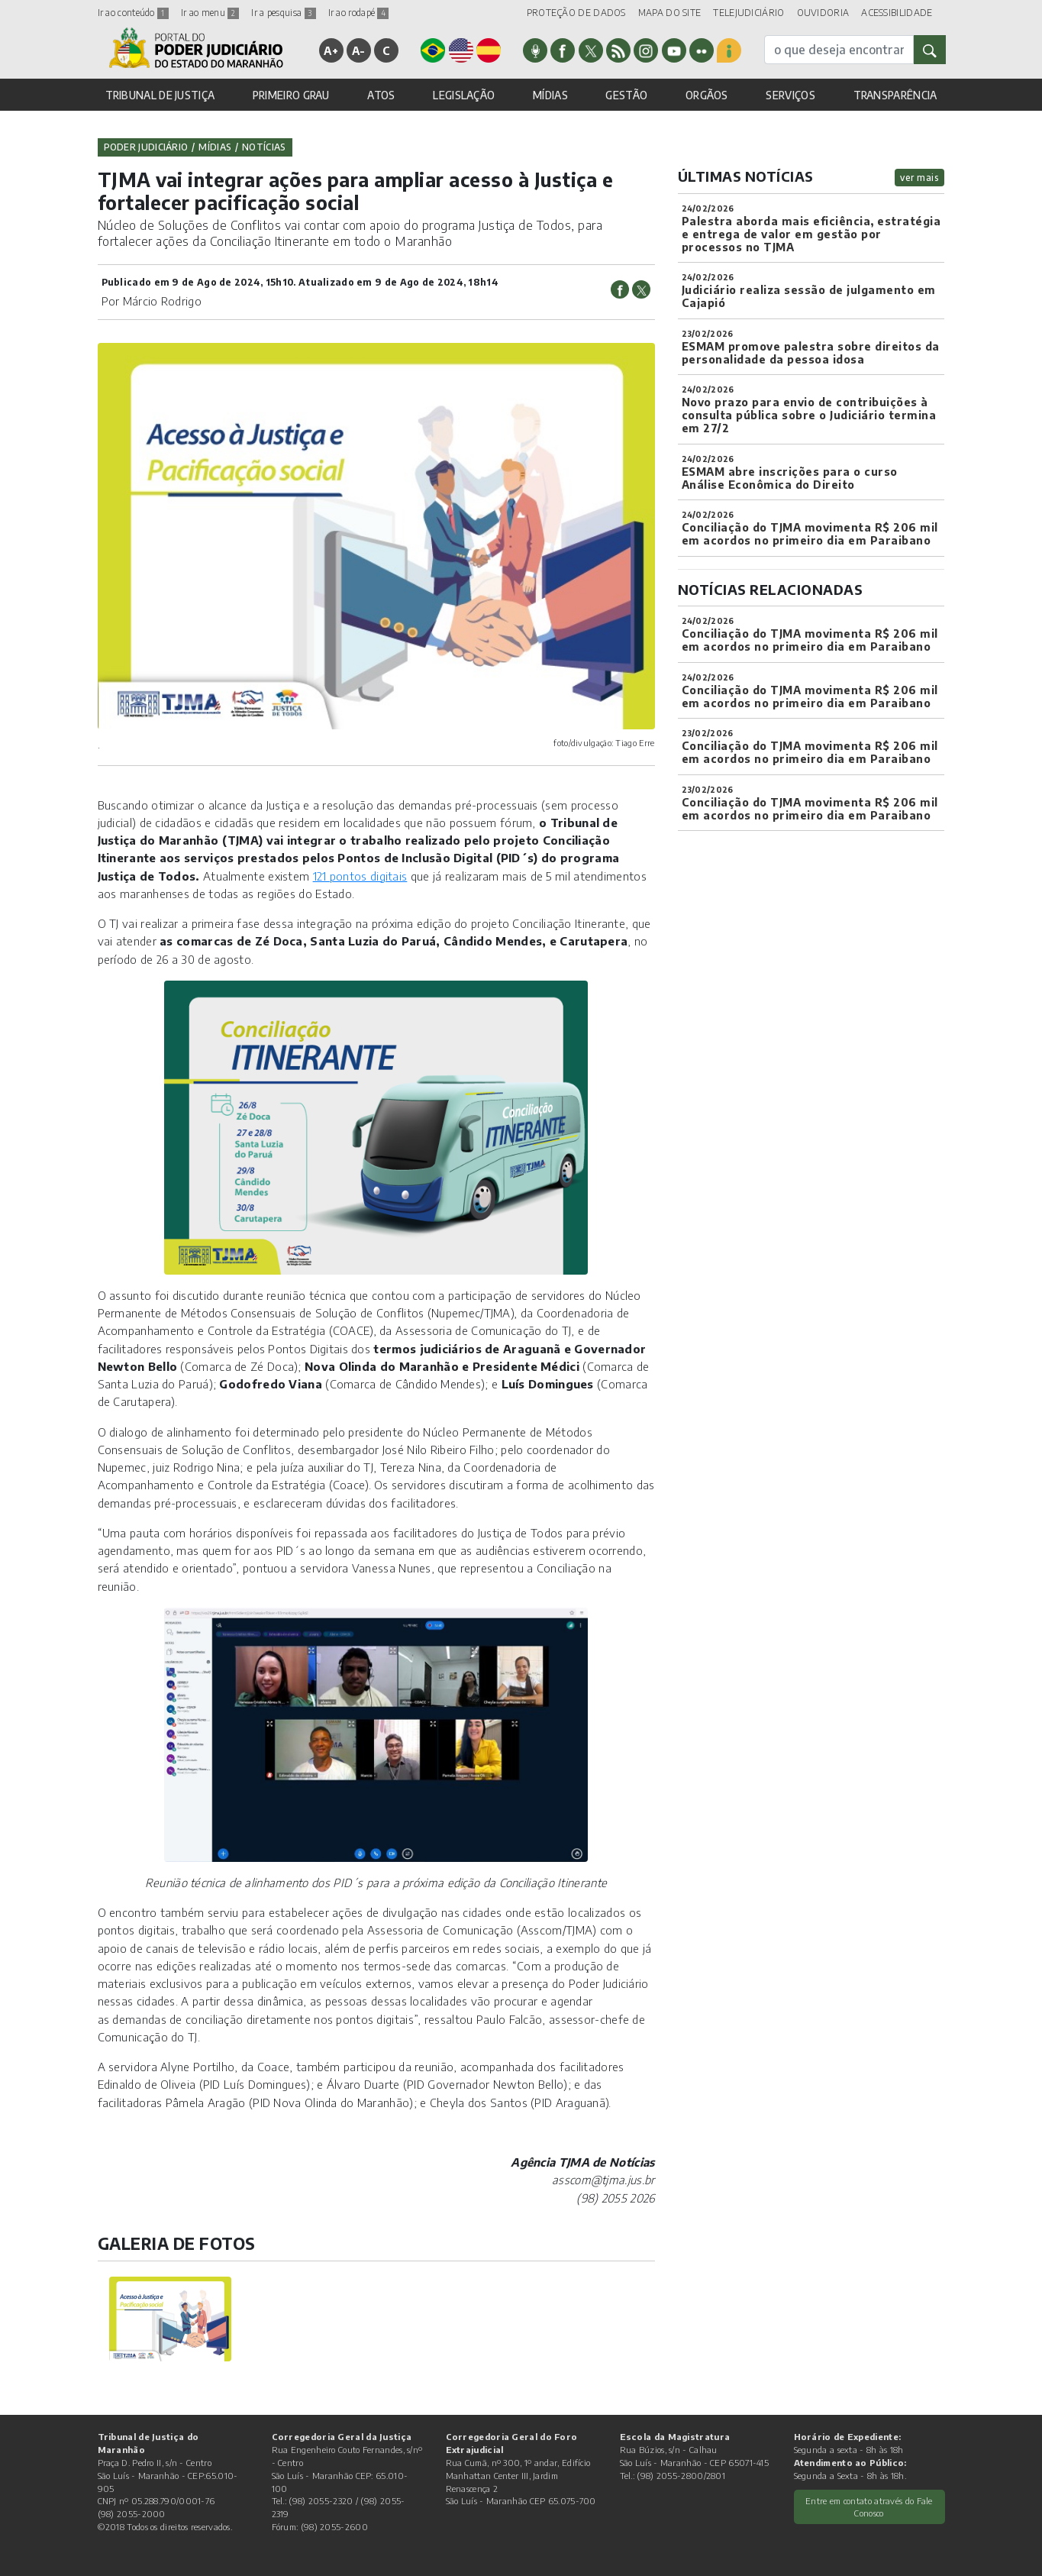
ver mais (919, 177)
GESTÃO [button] (626, 95)
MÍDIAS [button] (550, 95)
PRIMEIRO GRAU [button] (291, 95)
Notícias (264, 147)
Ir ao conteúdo (133, 12)
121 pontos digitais (360, 876)
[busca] (839, 49)
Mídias (214, 147)
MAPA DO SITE (670, 12)
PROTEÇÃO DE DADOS (576, 12)
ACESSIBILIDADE (896, 12)
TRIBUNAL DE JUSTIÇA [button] (160, 95)
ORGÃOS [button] (707, 95)
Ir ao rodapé (358, 12)
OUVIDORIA (823, 12)
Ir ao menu (210, 12)
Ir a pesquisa (283, 12)
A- (359, 50)
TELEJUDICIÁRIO (748, 12)
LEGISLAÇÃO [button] (464, 95)
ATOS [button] (381, 95)
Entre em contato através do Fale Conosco (869, 2507)
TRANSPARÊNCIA (895, 95)
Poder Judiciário (146, 147)
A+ (331, 50)
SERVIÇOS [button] (790, 95)
